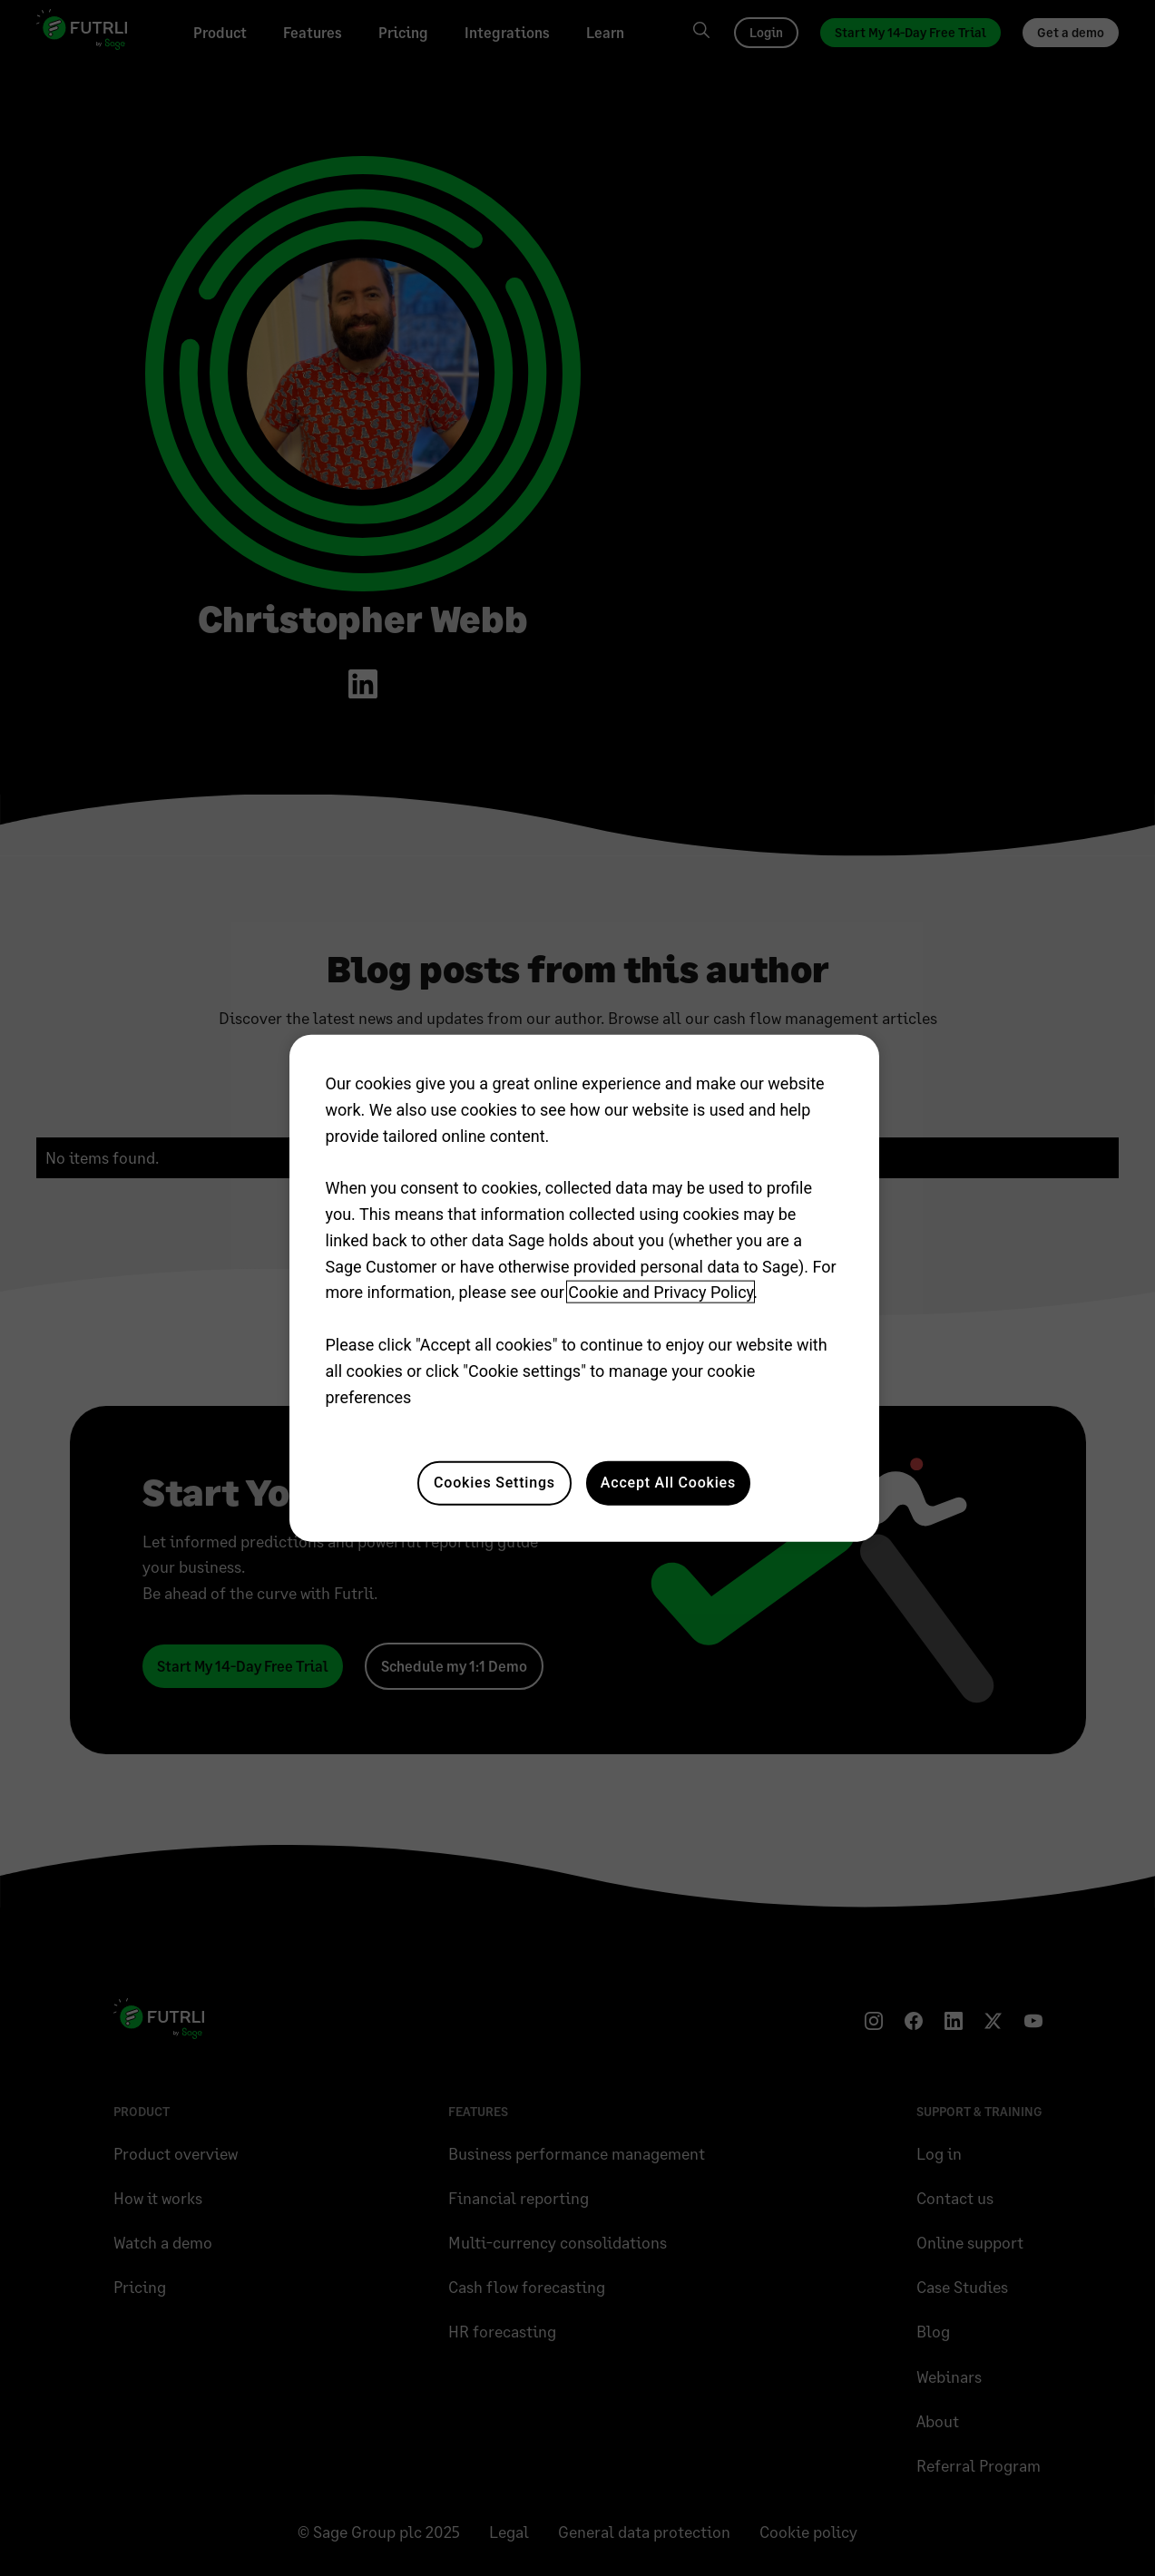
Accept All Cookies (668, 1482)
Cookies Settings (494, 1482)
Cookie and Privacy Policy (660, 1292)
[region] (584, 1288)
